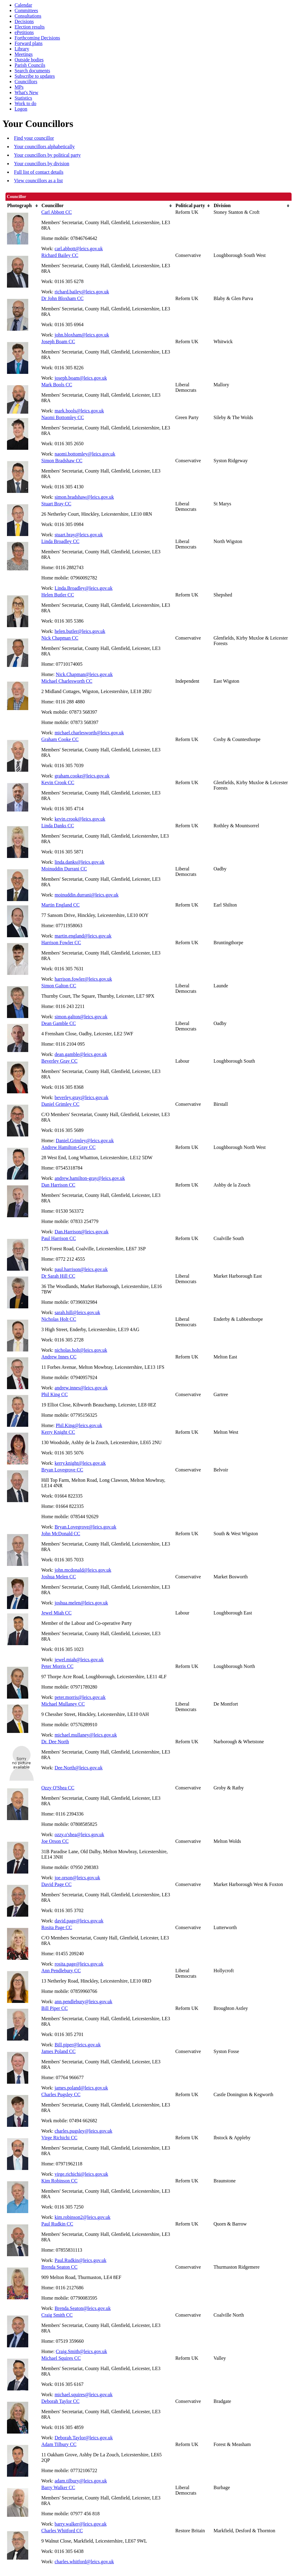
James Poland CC (58, 2051)
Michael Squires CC (61, 2358)
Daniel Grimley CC (60, 1104)
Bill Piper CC (54, 2008)
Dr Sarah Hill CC (58, 1276)
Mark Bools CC (56, 384)
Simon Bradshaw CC (61, 460)
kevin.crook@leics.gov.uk (80, 819)
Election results (30, 26)
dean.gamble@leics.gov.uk (81, 1054)
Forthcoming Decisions (37, 37)
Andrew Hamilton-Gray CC (68, 1147)
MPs (19, 87)
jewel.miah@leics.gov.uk (79, 1659)
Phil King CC (54, 1394)
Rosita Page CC (56, 1927)
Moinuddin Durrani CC (64, 868)
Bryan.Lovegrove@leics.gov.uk (85, 1526)
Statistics (23, 98)
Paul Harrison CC (58, 1238)
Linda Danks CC (57, 825)
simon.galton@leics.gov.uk (81, 1016)
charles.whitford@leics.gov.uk (84, 2561)
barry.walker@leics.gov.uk (81, 2523)
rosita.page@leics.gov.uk (79, 1963)
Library (22, 48)
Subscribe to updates (35, 76)
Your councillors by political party (47, 155)
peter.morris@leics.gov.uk (80, 1697)
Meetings (24, 54)
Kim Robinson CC (59, 2180)
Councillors (26, 81)
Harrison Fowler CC (61, 942)
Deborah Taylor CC (60, 2401)
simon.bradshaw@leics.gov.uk (84, 497)
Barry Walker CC (58, 2487)
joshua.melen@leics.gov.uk (81, 1602)
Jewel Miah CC (56, 1612)
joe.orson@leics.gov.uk (77, 1877)
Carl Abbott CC (56, 212)
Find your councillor (34, 138)
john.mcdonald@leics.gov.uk (83, 1570)
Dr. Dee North (55, 1741)
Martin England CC (60, 904)
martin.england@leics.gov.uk (83, 935)
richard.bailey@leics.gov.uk (82, 291)
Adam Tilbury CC (59, 2444)
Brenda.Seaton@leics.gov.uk (83, 2308)
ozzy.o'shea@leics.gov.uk (79, 1834)
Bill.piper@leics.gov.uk (78, 2044)
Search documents (32, 70)
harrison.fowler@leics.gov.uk (83, 979)
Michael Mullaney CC (63, 1704)
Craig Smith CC (57, 2315)
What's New (26, 92)
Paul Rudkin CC (57, 2223)
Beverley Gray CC (59, 1061)
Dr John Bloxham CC (62, 298)
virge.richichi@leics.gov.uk (81, 2174)
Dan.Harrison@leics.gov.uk (82, 1231)
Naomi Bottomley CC (62, 417)
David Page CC (56, 1884)
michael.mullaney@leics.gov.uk (86, 1734)
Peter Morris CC (57, 1666)
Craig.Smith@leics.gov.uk (81, 2351)
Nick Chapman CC (59, 638)
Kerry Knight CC (58, 1432)
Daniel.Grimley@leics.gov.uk (85, 1140)
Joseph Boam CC (58, 341)
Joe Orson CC (55, 1841)
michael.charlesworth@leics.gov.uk (89, 732)
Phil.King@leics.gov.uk (79, 1425)
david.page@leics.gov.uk (79, 1920)
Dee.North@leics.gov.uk (79, 1767)
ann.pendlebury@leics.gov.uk (83, 2001)
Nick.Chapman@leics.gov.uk (84, 674)
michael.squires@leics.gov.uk (84, 2394)
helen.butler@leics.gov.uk (80, 631)
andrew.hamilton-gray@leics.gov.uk (90, 1178)
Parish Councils (30, 65)
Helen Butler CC (57, 594)
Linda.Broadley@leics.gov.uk (84, 588)
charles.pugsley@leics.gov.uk (83, 2131)
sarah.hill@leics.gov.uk (77, 1312)
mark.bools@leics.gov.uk (79, 410)
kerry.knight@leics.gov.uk (80, 1463)
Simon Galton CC (58, 985)
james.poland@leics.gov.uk (81, 2087)
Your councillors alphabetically (44, 146)
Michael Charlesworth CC (66, 681)
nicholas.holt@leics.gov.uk (81, 1350)
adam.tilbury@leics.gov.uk (81, 2480)
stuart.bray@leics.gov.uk (79, 534)
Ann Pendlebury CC (61, 1970)
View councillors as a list (38, 180)
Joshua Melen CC (58, 1576)
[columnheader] (22, 206)
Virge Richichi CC (59, 2137)
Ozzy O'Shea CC (57, 1787)
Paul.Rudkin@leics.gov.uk (81, 2260)
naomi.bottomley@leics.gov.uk (85, 453)
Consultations (28, 16)
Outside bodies (29, 59)
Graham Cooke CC (60, 739)
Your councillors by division (41, 163)
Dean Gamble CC (58, 1023)
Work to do (25, 103)
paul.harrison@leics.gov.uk (81, 1269)
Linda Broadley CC (60, 541)
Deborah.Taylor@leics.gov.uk (84, 2437)
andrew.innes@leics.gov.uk (81, 1387)
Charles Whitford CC (62, 2530)
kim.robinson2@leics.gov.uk (83, 2217)
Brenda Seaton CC (59, 2267)
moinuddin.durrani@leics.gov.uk (87, 894)
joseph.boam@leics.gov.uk (81, 378)
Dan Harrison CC (58, 1184)
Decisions (24, 21)
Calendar (23, 5)
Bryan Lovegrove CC (62, 1469)
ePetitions (24, 32)
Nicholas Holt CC (58, 1319)
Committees (26, 10)
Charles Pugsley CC (60, 2094)
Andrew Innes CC (59, 1356)
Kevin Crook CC (57, 782)
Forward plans (29, 43)
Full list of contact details (38, 172)
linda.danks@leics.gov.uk (79, 862)
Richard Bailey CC (59, 255)
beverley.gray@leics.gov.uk (81, 1097)
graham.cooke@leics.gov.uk (82, 775)
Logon (21, 108)
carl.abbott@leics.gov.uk (79, 248)
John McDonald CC (60, 1533)
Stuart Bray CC (56, 503)
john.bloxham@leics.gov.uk (82, 334)
